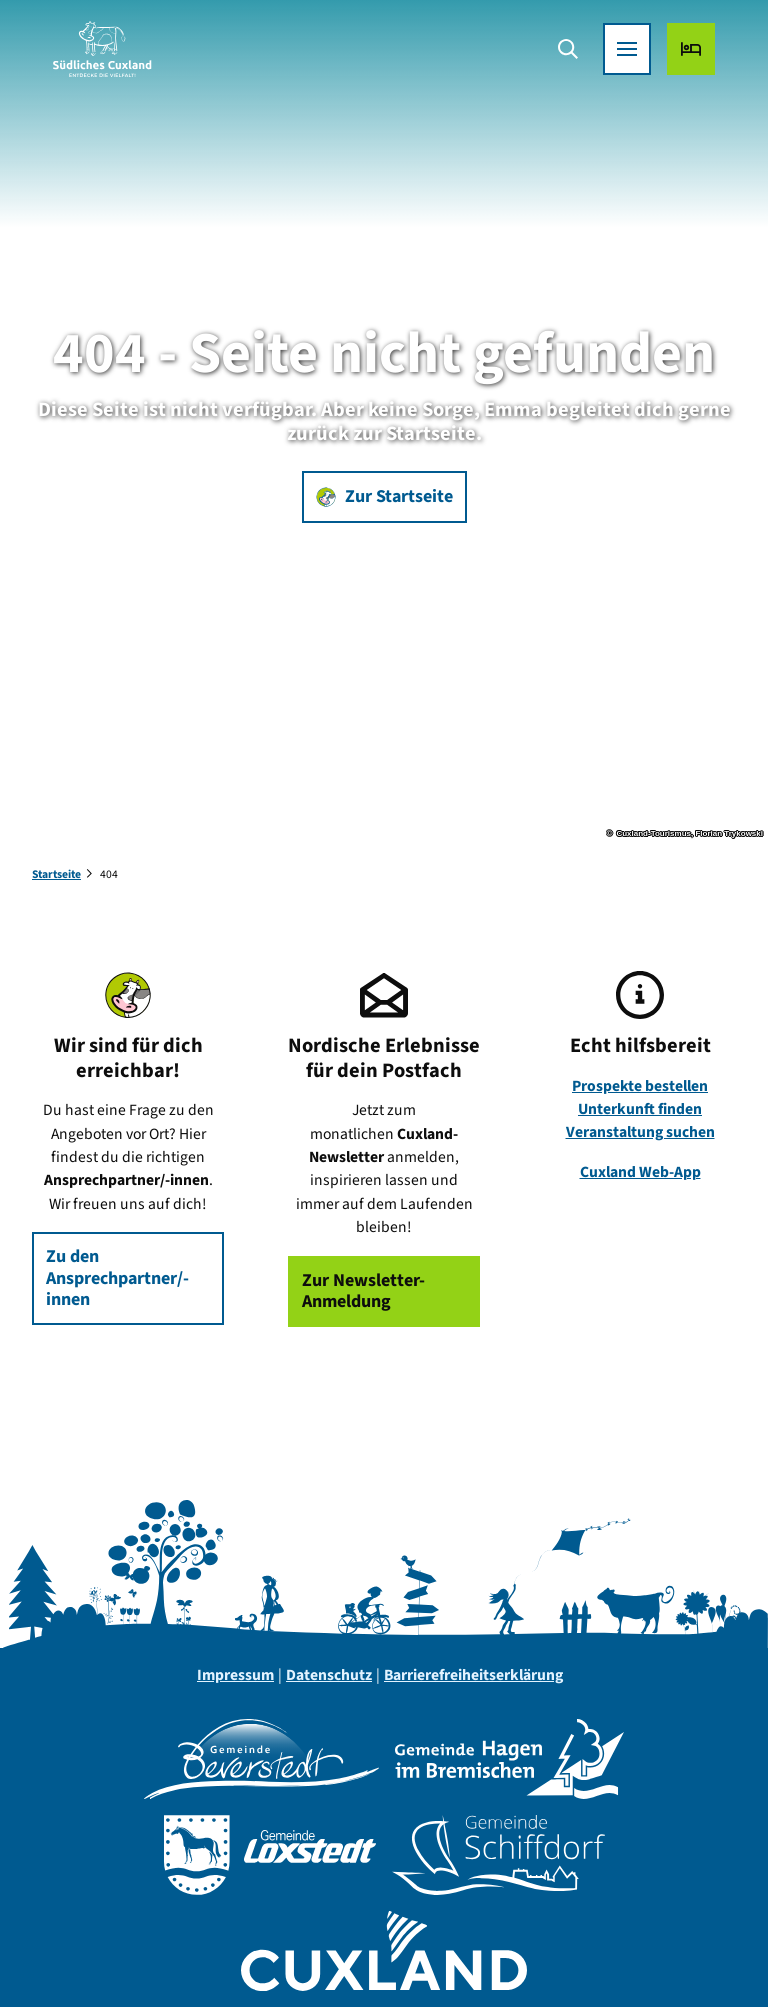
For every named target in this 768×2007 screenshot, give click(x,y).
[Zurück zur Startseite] (113, 60)
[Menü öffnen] (616, 60)
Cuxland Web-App (640, 1172)
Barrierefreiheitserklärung (473, 1675)
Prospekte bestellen (640, 1086)
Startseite (56, 874)
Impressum (235, 1675)
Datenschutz (329, 1675)
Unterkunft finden (640, 1109)
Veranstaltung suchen (640, 1133)
